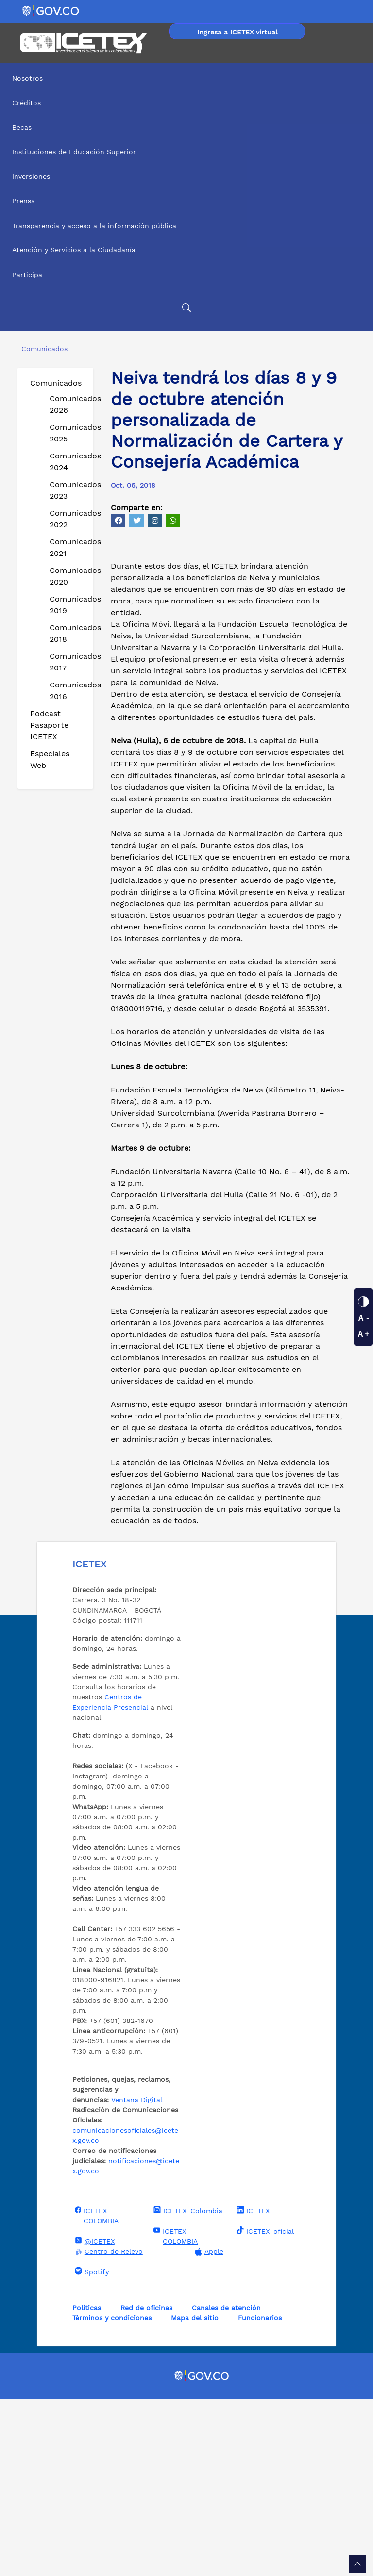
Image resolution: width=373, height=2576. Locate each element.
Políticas (86, 2484)
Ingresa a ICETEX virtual (237, 32)
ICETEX (252, 2386)
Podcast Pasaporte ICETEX (49, 725)
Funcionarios (260, 2494)
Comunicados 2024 (67, 461)
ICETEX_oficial (264, 2407)
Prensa (23, 201)
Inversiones (31, 176)
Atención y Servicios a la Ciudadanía (74, 250)
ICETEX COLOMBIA (95, 2391)
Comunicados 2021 (67, 547)
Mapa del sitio (195, 2494)
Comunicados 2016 (67, 690)
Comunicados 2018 (67, 633)
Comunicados (56, 383)
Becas (22, 127)
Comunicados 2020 (67, 576)
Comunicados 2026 (67, 404)
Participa (27, 274)
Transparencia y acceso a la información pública (94, 225)
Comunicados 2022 (67, 518)
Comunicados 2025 (67, 433)
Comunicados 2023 (67, 490)
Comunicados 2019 (67, 604)
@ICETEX (93, 2417)
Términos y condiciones (112, 2494)
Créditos (26, 103)
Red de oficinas (146, 2484)
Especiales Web (49, 759)
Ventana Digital (136, 2276)
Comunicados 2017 (67, 662)
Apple (207, 2428)
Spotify (90, 2448)
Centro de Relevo (107, 2428)
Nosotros (27, 78)
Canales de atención (226, 2484)
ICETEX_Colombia (186, 2386)
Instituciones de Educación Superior (74, 152)
